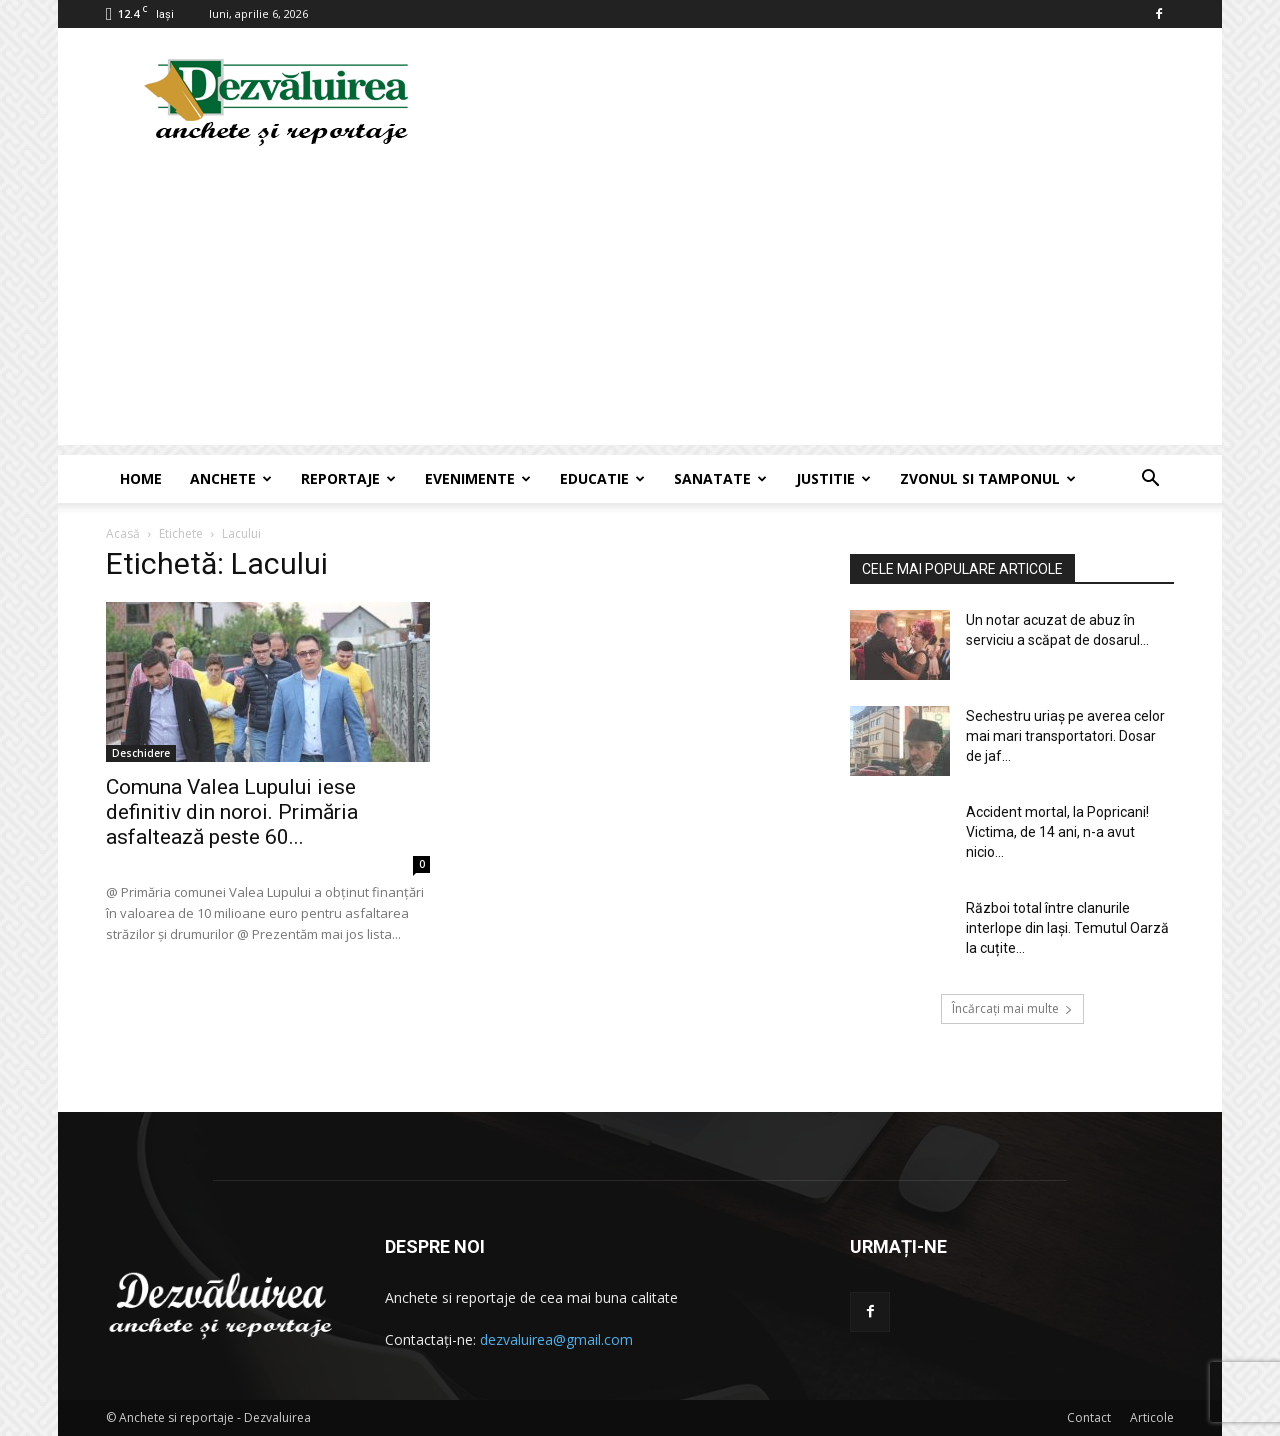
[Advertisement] (640, 305)
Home (141, 478)
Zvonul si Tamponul (988, 478)
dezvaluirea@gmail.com (556, 1339)
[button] (1150, 480)
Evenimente (478, 478)
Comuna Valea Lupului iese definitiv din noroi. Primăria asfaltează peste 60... (232, 812)
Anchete (231, 478)
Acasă (123, 533)
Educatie (602, 478)
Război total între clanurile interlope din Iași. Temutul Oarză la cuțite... (1067, 928)
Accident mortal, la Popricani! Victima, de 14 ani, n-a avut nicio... (1057, 832)
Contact (1089, 1417)
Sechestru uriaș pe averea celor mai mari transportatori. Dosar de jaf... (1065, 736)
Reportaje (348, 478)
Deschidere (141, 753)
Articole (1152, 1417)
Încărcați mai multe (1012, 1008)
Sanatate (720, 478)
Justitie (833, 478)
